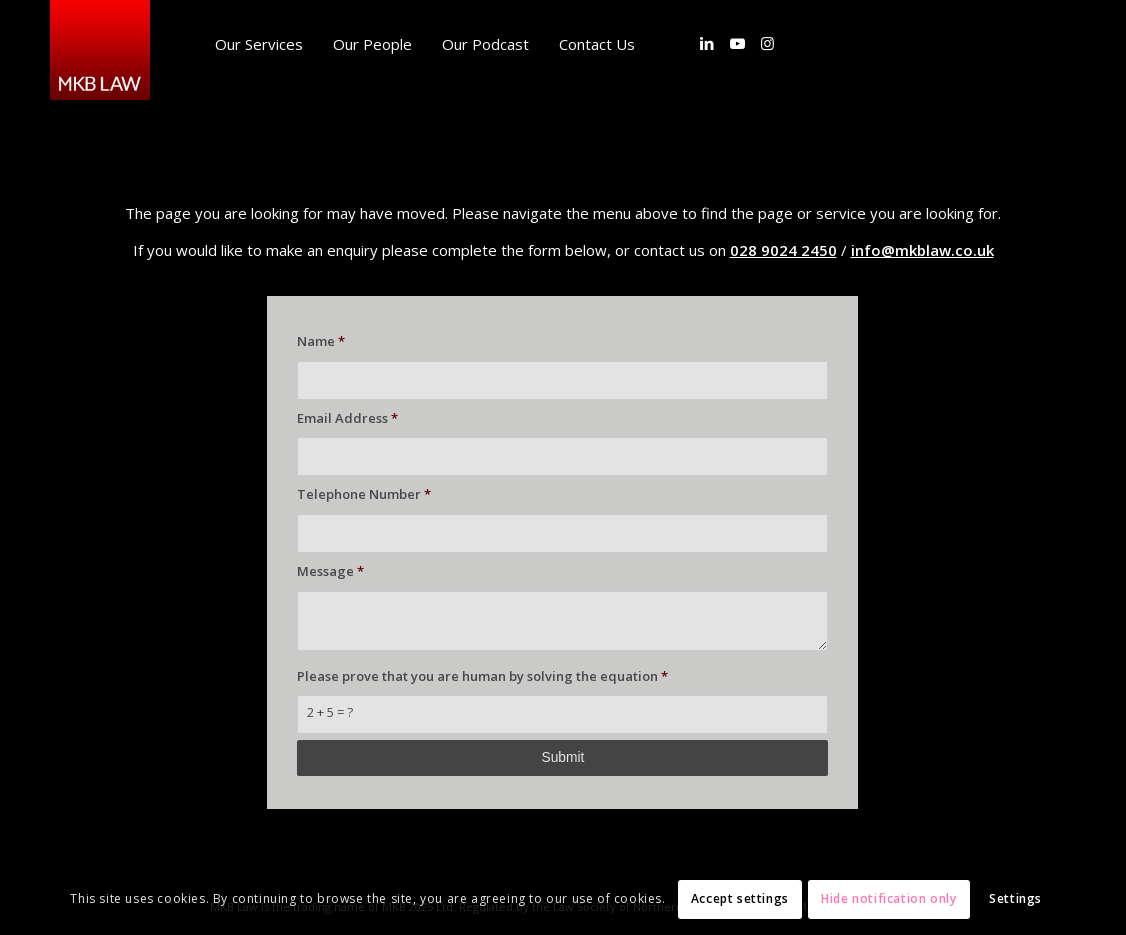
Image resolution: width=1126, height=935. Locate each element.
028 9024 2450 (783, 250)
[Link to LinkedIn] (707, 43)
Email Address (347, 418)
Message (330, 571)
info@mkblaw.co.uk (922, 250)
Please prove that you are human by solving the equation (482, 676)
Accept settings (740, 898)
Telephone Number (364, 494)
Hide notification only (888, 898)
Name (321, 341)
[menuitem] (259, 44)
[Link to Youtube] (737, 43)
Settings (1015, 898)
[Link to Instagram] (767, 43)
